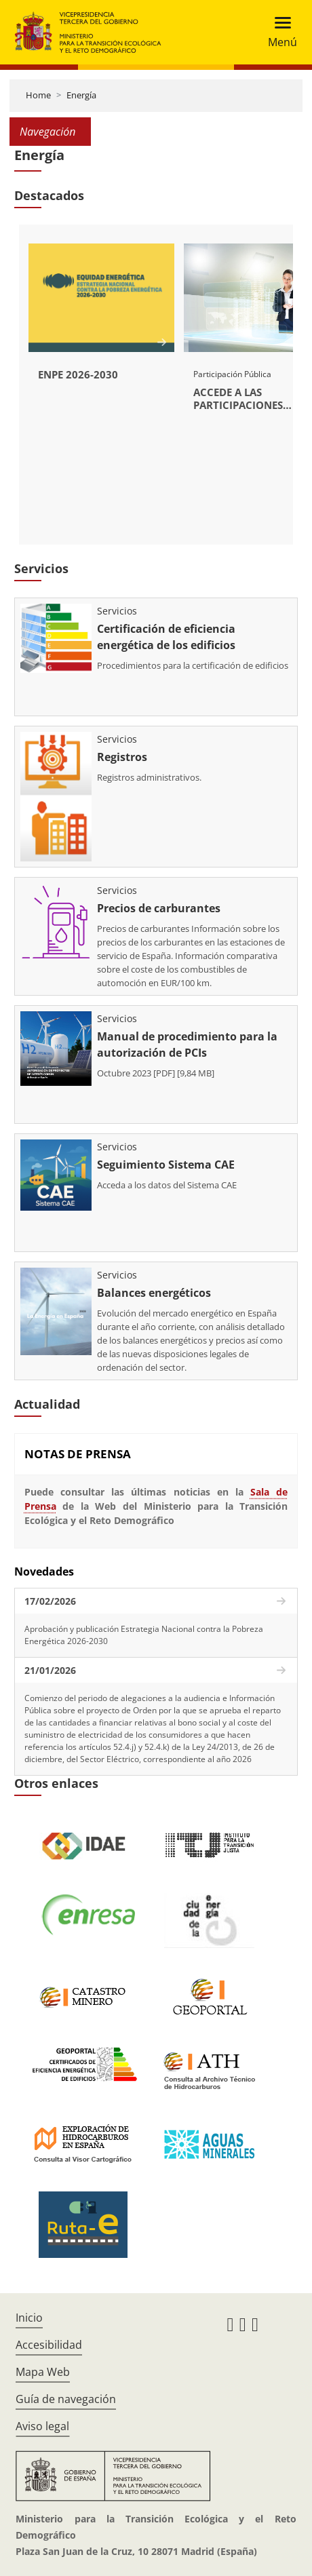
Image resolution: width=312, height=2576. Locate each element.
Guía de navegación (66, 2399)
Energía (81, 95)
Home (38, 95)
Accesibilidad (49, 2344)
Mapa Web (43, 2371)
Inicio (29, 2317)
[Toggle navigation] (278, 32)
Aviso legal (42, 2426)
